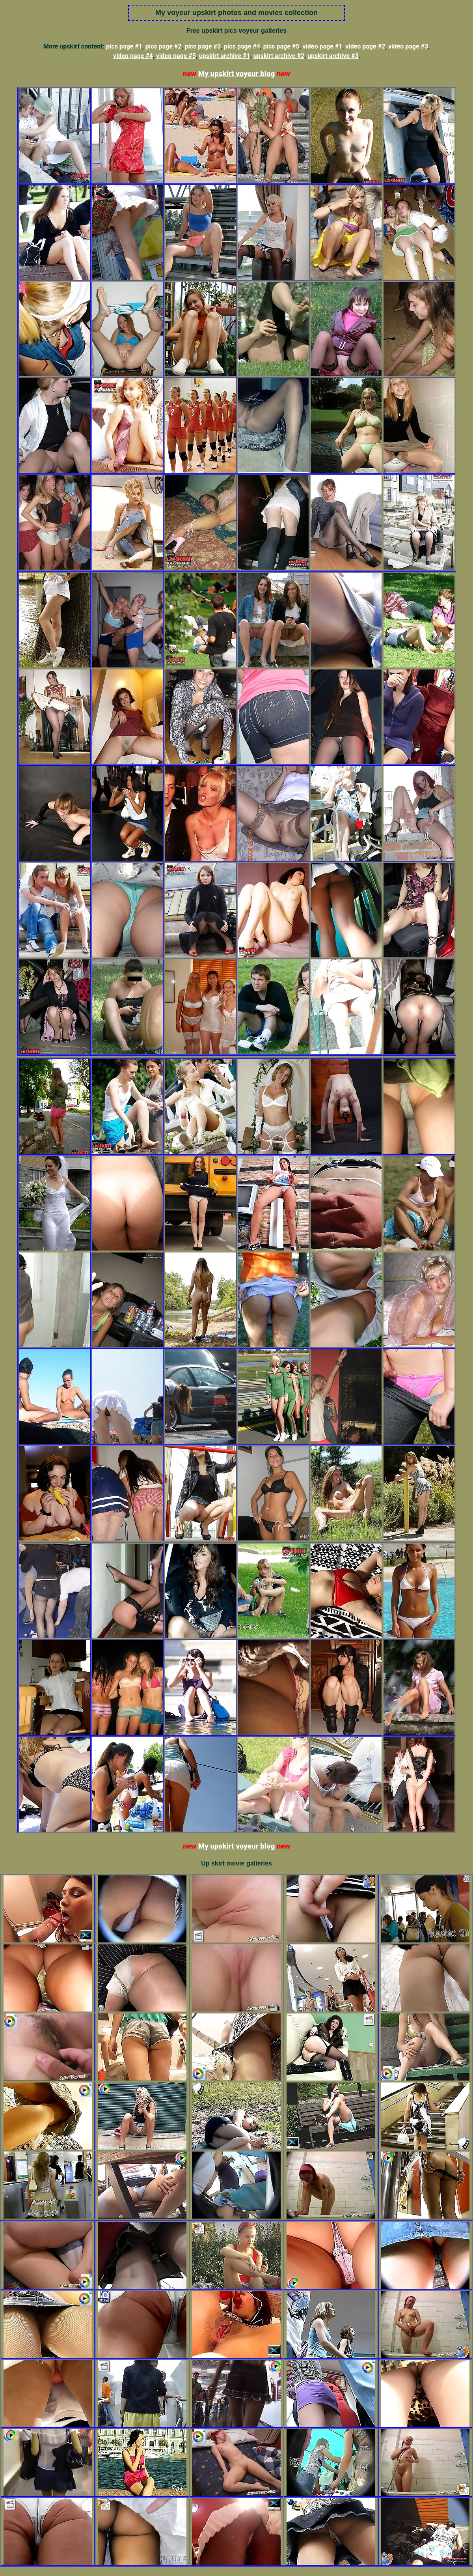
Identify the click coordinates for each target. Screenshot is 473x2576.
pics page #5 (281, 46)
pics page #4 (242, 46)
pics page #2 (163, 46)
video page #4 (133, 56)
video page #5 (176, 56)
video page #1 (322, 46)
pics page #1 (124, 46)
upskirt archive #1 (224, 56)
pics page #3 (202, 46)
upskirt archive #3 (333, 56)
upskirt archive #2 (278, 56)
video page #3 (408, 46)
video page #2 (365, 46)
